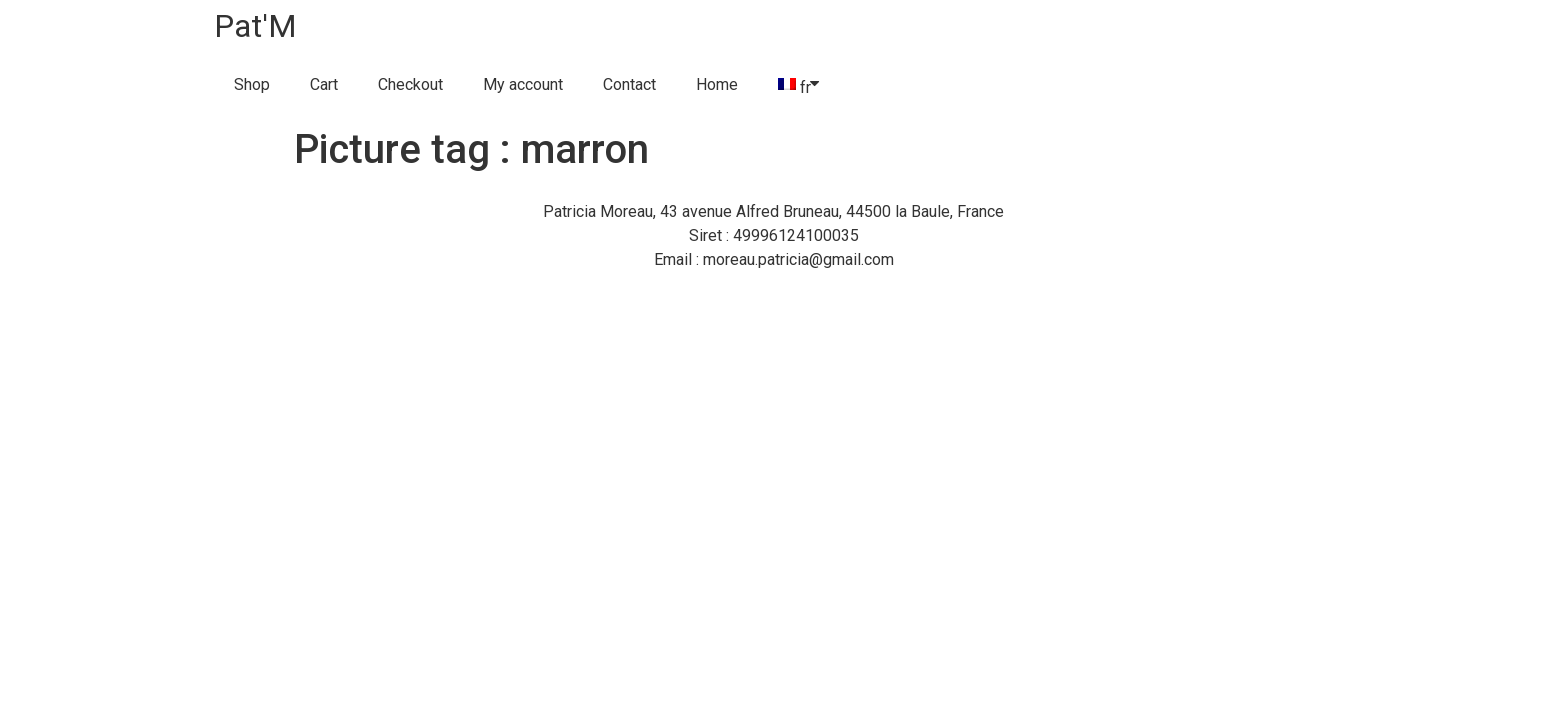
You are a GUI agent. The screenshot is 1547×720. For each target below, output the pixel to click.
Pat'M (255, 26)
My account (523, 84)
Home (717, 84)
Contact (629, 84)
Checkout (410, 84)
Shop (252, 84)
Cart (324, 84)
